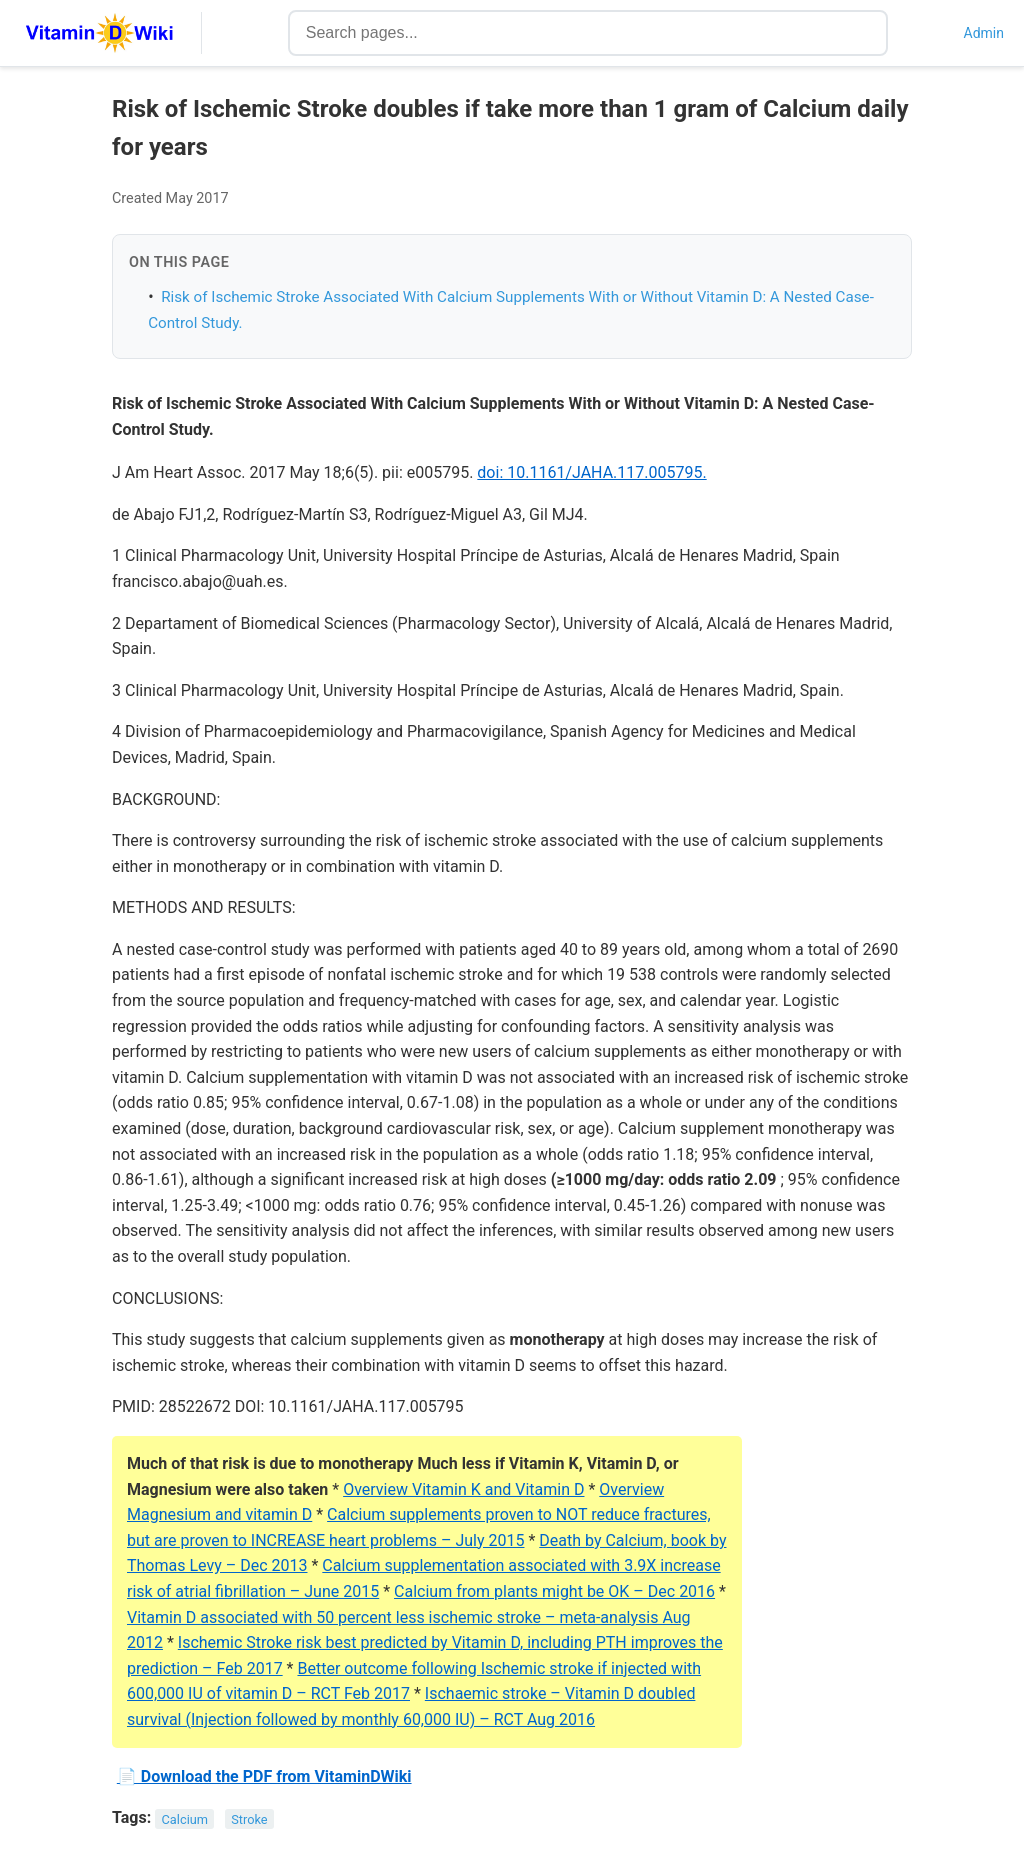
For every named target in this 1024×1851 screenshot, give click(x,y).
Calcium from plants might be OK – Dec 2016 (554, 1591)
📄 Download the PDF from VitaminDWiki (264, 1776)
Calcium (185, 1818)
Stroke (249, 1818)
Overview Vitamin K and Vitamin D (463, 1489)
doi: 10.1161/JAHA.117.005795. (591, 472)
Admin (984, 33)
